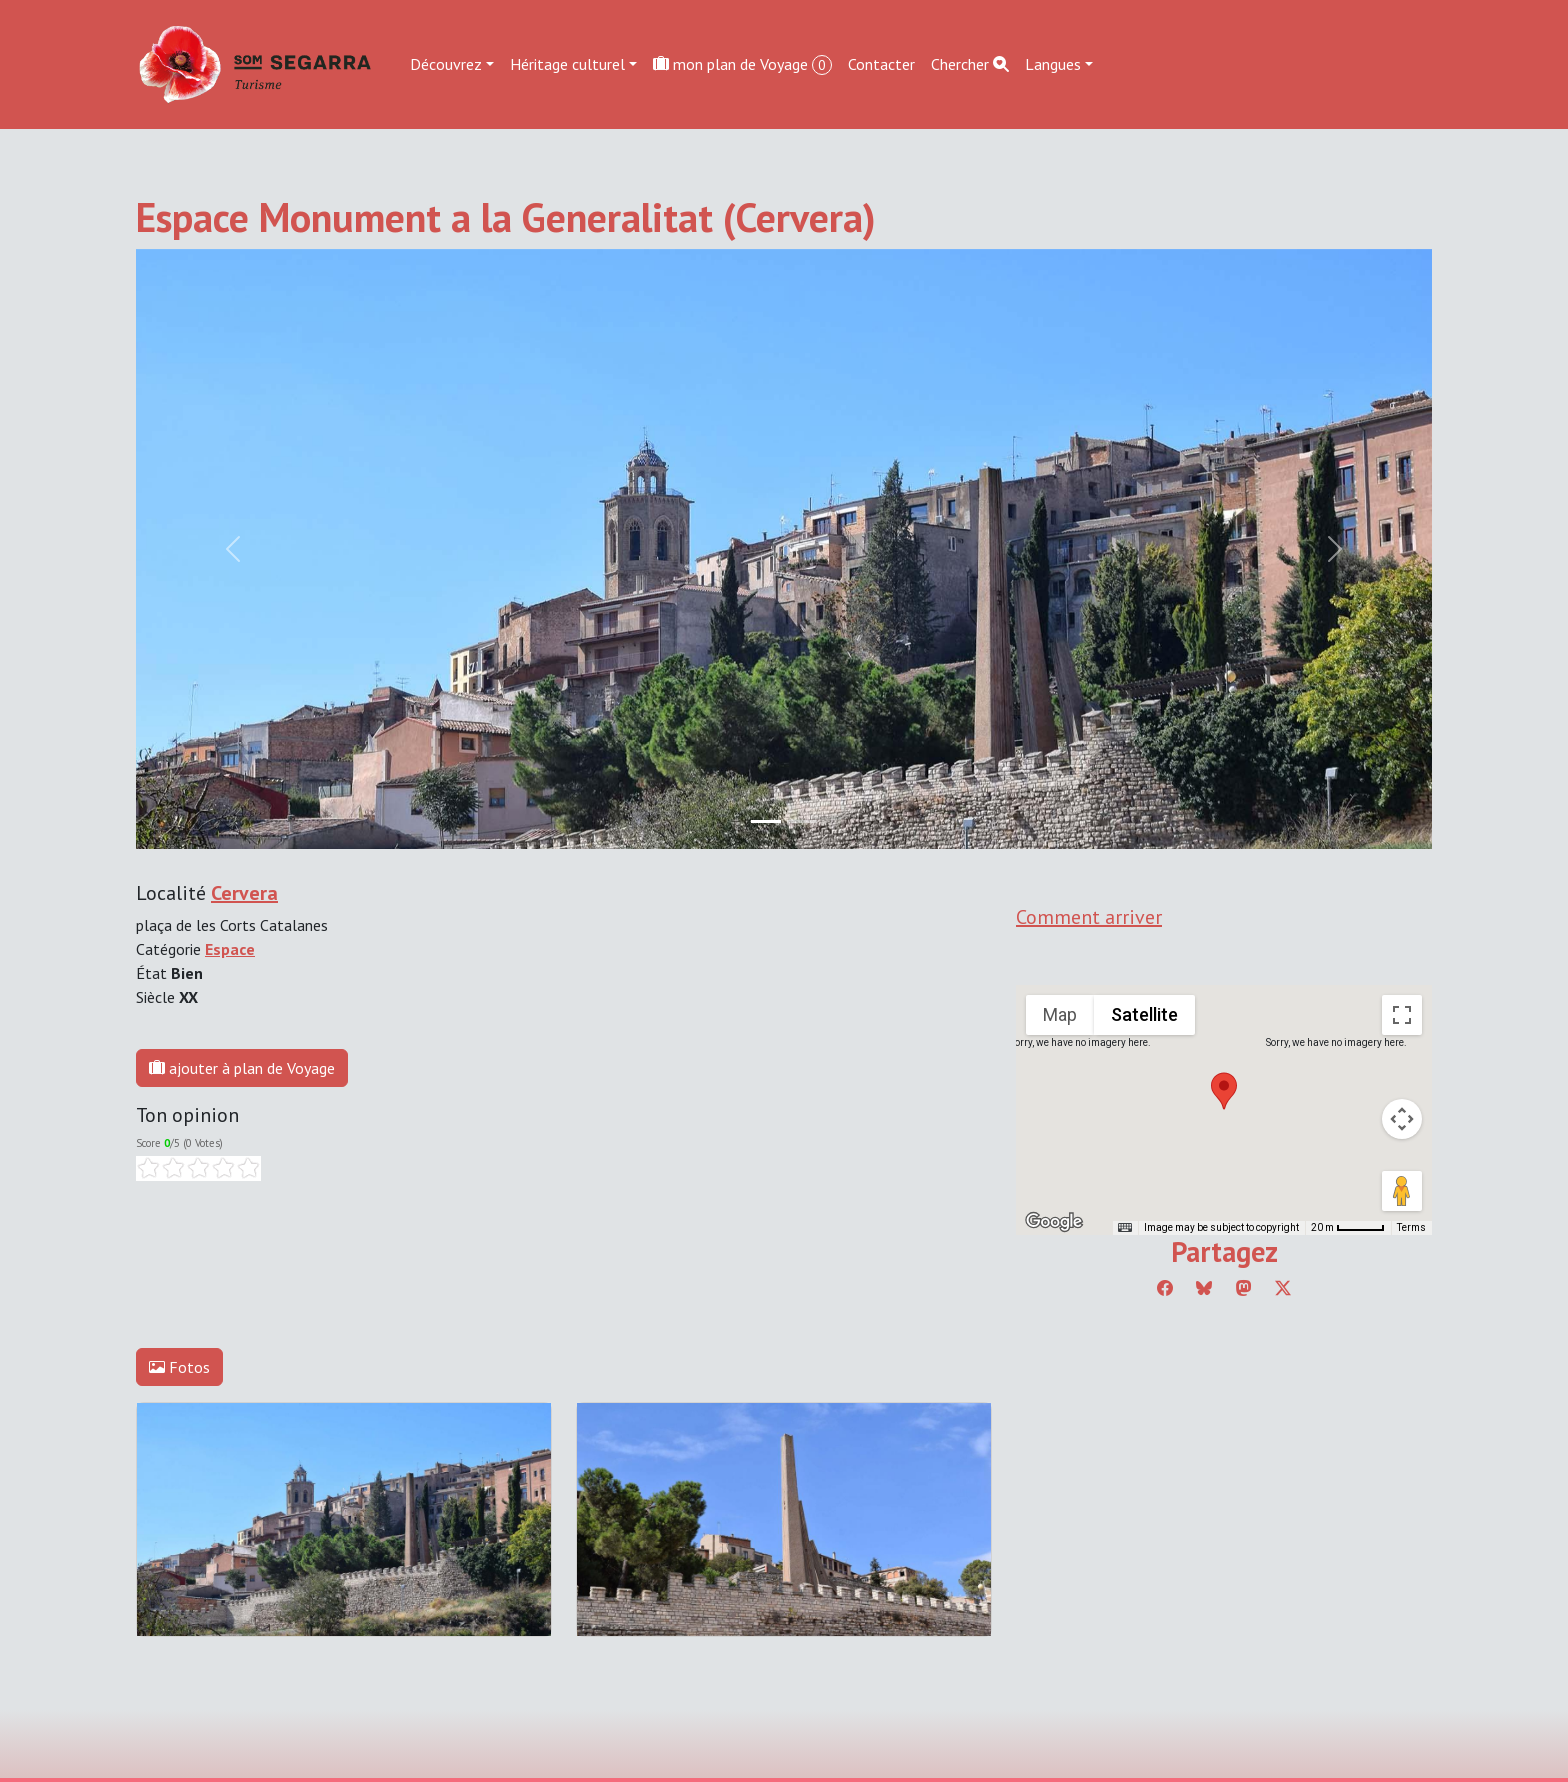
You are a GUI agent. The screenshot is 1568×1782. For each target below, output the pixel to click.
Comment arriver (1089, 917)
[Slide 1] (802, 821)
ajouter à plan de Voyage (242, 1068)
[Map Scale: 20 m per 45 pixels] (1348, 1228)
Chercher (970, 64)
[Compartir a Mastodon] (1244, 1288)
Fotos (179, 1367)
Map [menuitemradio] (1060, 1014)
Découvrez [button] (446, 64)
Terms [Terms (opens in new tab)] (1411, 1227)
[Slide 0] (766, 821)
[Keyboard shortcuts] (1125, 1228)
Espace (230, 949)
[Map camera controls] (1402, 1119)
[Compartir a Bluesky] (1204, 1288)
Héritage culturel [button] (567, 64)
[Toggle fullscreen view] (1402, 1015)
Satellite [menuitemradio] (1144, 1014)
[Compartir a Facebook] (1165, 1288)
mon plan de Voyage (742, 64)
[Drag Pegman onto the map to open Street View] (1402, 1191)
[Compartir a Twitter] (1283, 1288)
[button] (1224, 1091)
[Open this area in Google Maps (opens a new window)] (1054, 1222)
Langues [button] (1053, 64)
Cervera (244, 893)
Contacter (881, 64)
